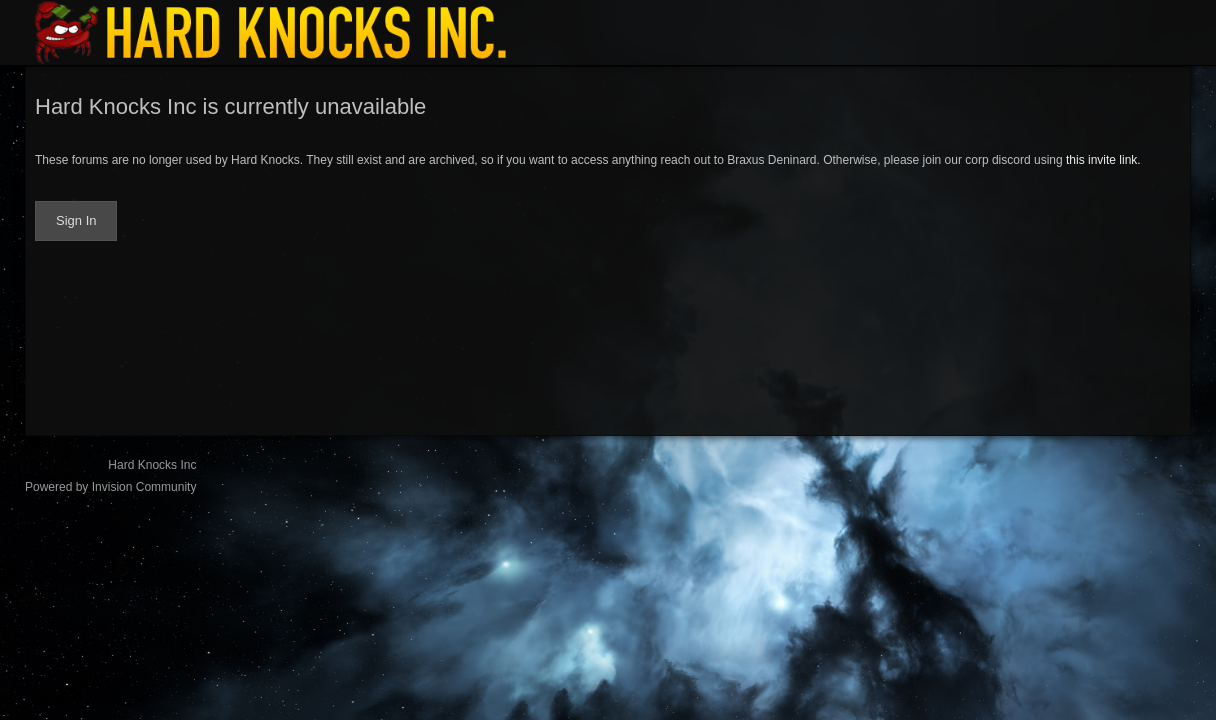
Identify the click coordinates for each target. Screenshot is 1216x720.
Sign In (76, 220)
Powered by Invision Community (110, 487)
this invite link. (1103, 160)
